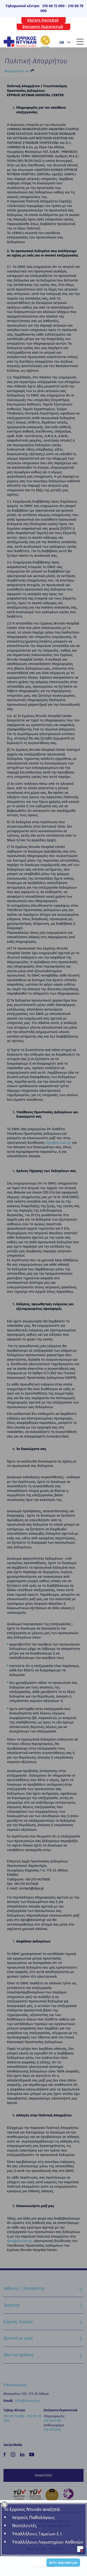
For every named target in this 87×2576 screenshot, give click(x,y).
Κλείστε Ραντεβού (42, 20)
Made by (38, 2566)
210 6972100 (52, 2420)
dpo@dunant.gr (58, 1143)
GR (61, 42)
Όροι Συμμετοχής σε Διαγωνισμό (44, 2556)
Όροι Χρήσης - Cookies (45, 2549)
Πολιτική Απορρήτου (44, 2541)
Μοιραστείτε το (17, 71)
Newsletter (44, 2475)
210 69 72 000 (53, 6)
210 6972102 (52, 2430)
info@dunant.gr (27, 2401)
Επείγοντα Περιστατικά (43, 27)
